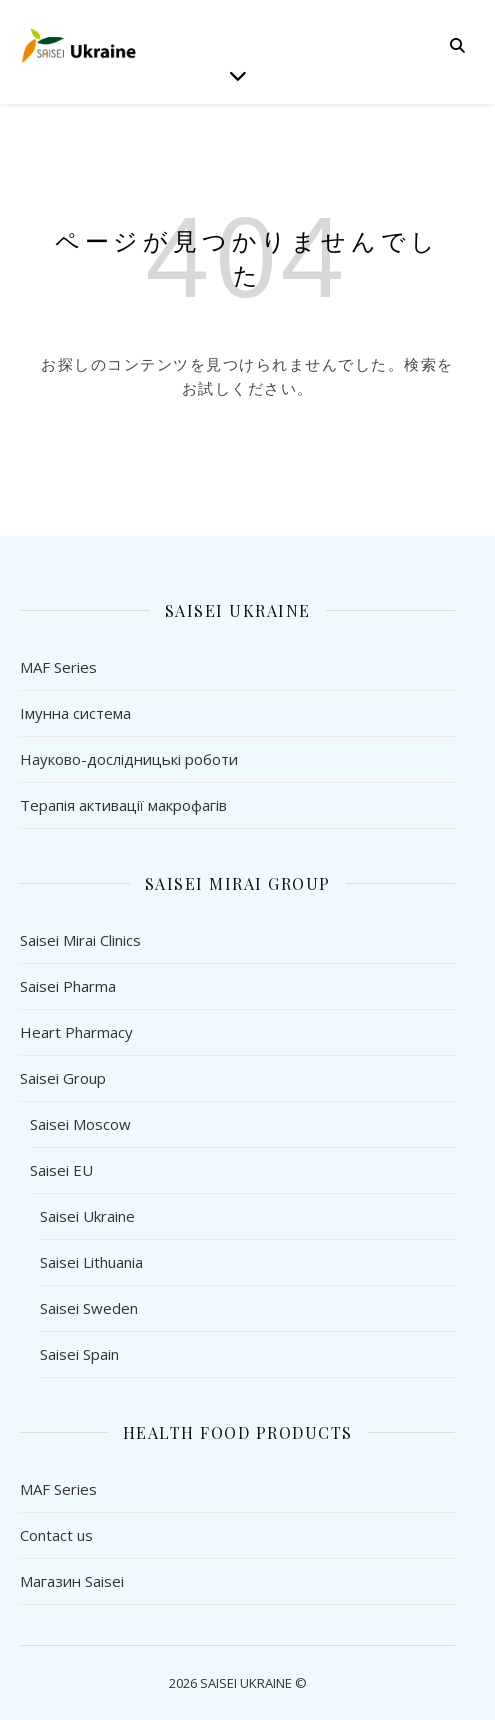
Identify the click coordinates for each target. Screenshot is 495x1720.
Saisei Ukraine (87, 1216)
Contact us (56, 1535)
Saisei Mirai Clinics (80, 940)
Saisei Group (63, 1078)
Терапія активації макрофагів (123, 805)
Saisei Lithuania (91, 1262)
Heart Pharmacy (76, 1032)
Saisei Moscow (80, 1124)
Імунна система (75, 713)
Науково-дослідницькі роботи (129, 759)
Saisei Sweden (89, 1308)
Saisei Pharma (68, 986)
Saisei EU (61, 1170)
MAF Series (58, 667)
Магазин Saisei (72, 1581)
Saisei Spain (79, 1354)
